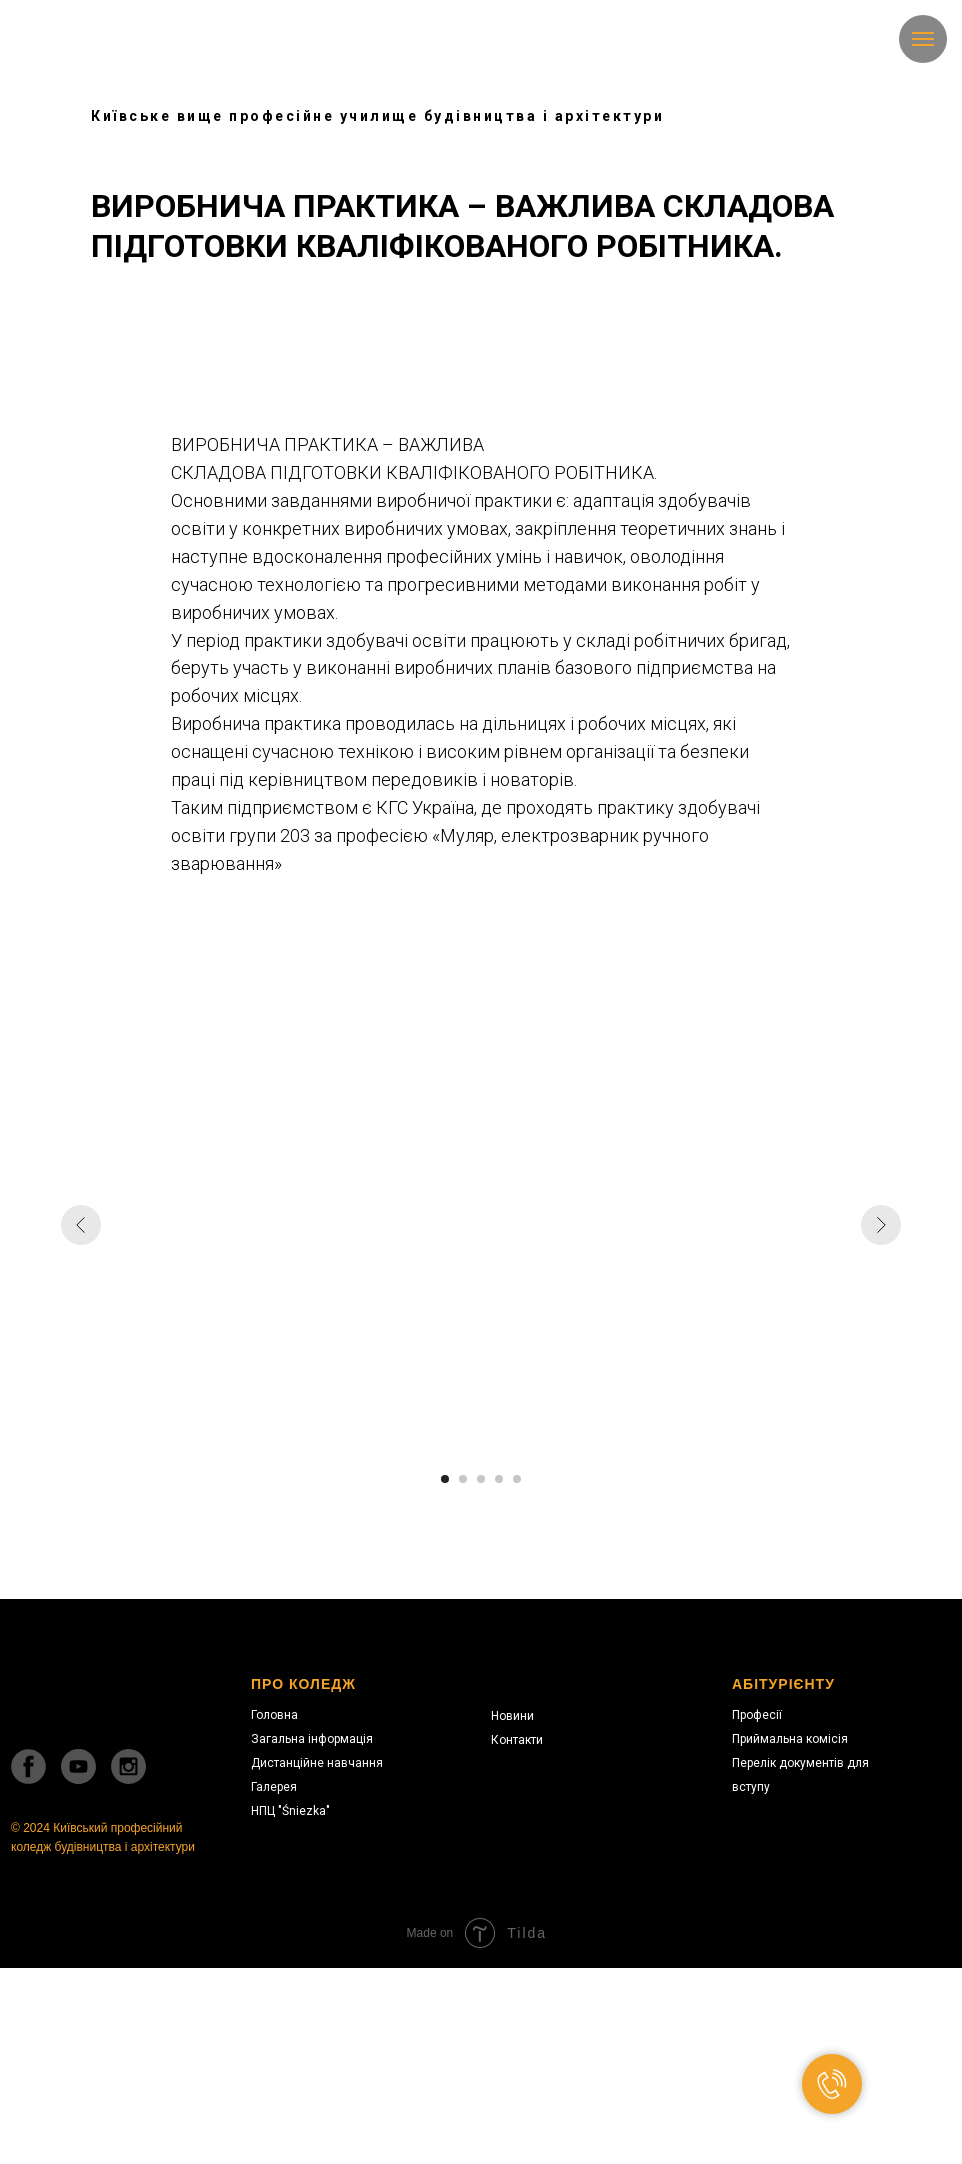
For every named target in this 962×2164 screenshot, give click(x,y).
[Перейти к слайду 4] (499, 1479)
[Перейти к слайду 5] (517, 1479)
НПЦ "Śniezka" (290, 1811)
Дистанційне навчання (317, 1763)
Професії (757, 1715)
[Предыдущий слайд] (81, 1225)
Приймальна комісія (790, 1739)
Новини (512, 1716)
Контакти (517, 1740)
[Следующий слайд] (881, 1225)
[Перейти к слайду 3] (481, 1479)
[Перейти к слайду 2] (463, 1479)
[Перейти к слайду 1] (445, 1479)
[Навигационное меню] (923, 39)
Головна (274, 1715)
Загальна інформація (312, 1739)
